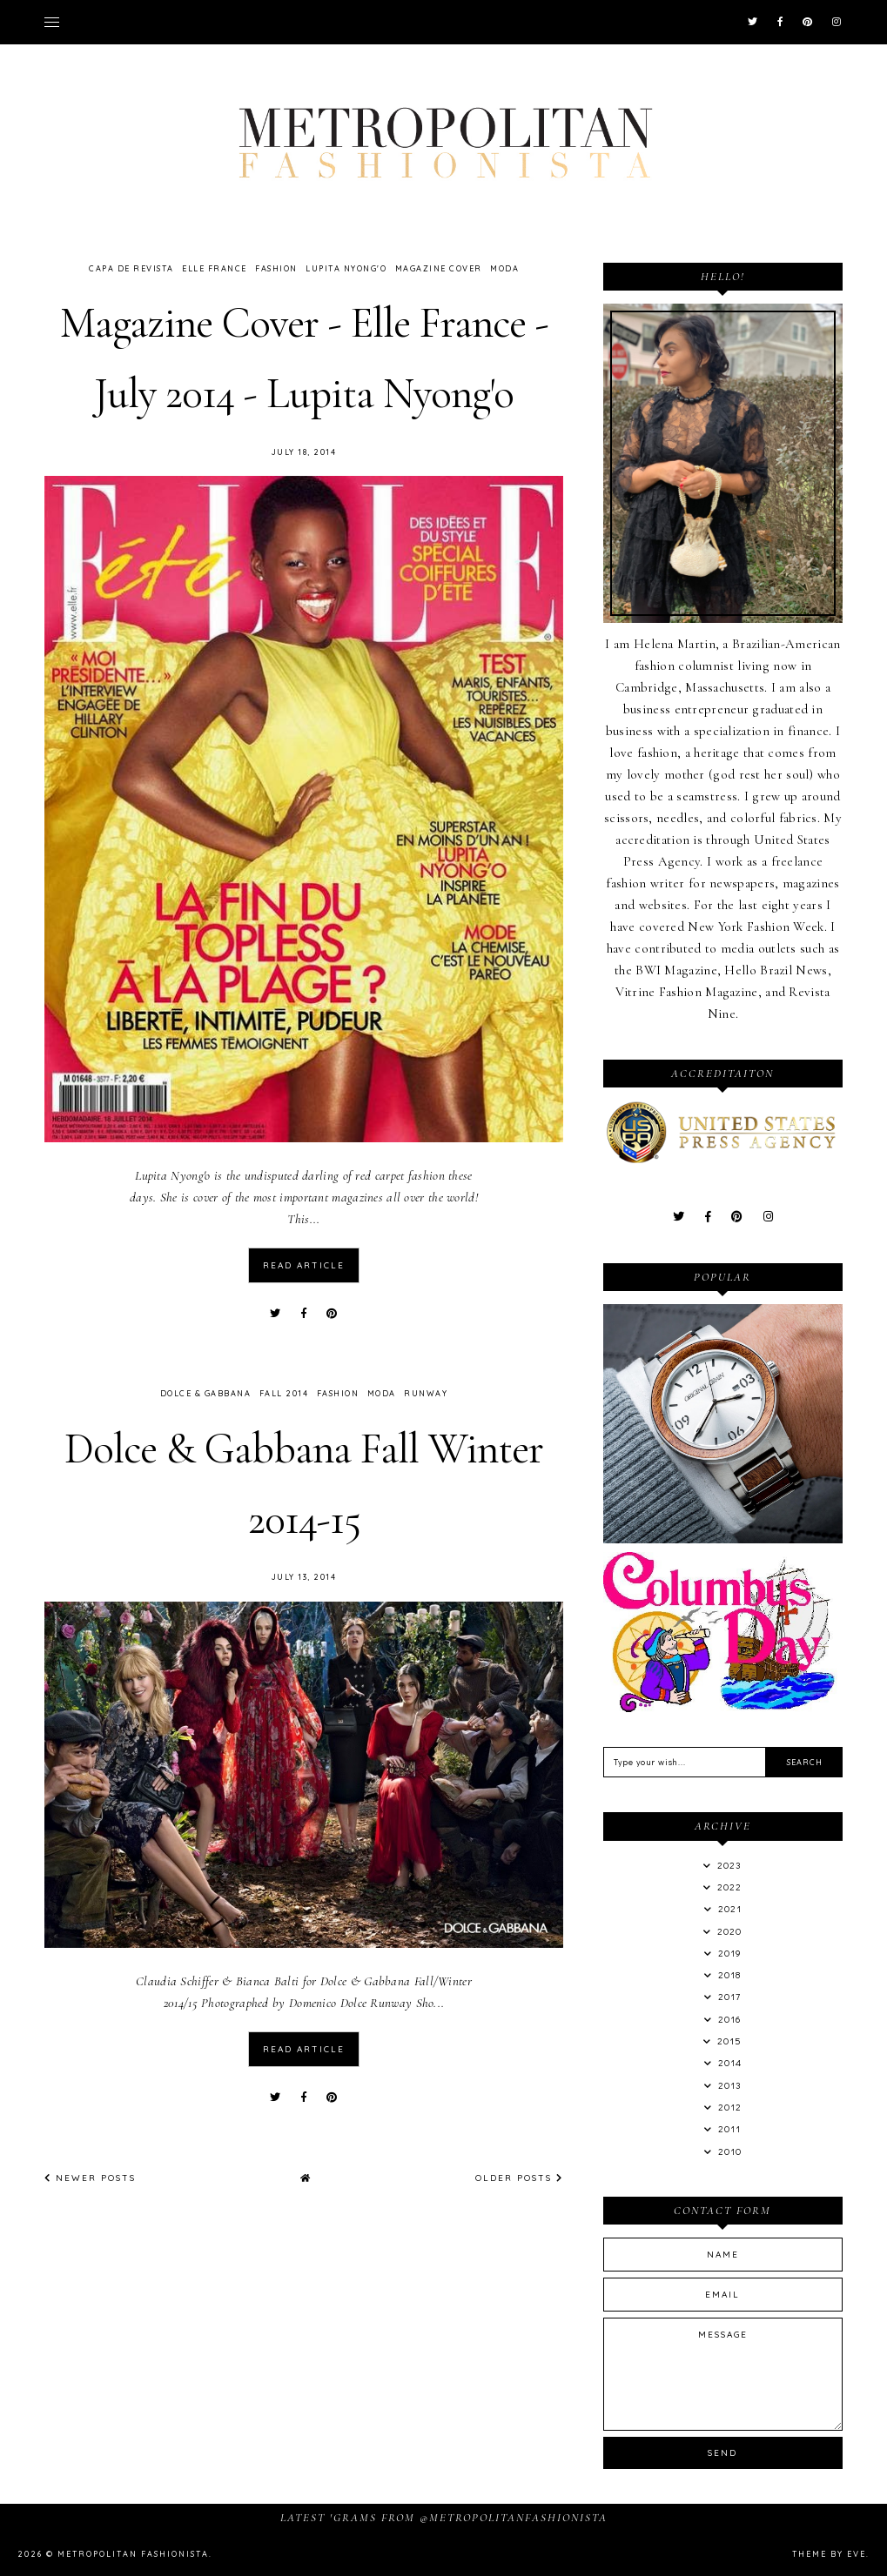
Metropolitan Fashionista (133, 2554)
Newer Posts (90, 2175)
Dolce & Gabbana (206, 1392)
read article (304, 1264)
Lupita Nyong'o (346, 268)
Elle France (214, 268)
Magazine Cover (438, 268)
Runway (425, 1392)
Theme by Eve (829, 2554)
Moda (504, 268)
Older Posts (519, 2175)
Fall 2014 (284, 1392)
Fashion (276, 268)
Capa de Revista (131, 268)
